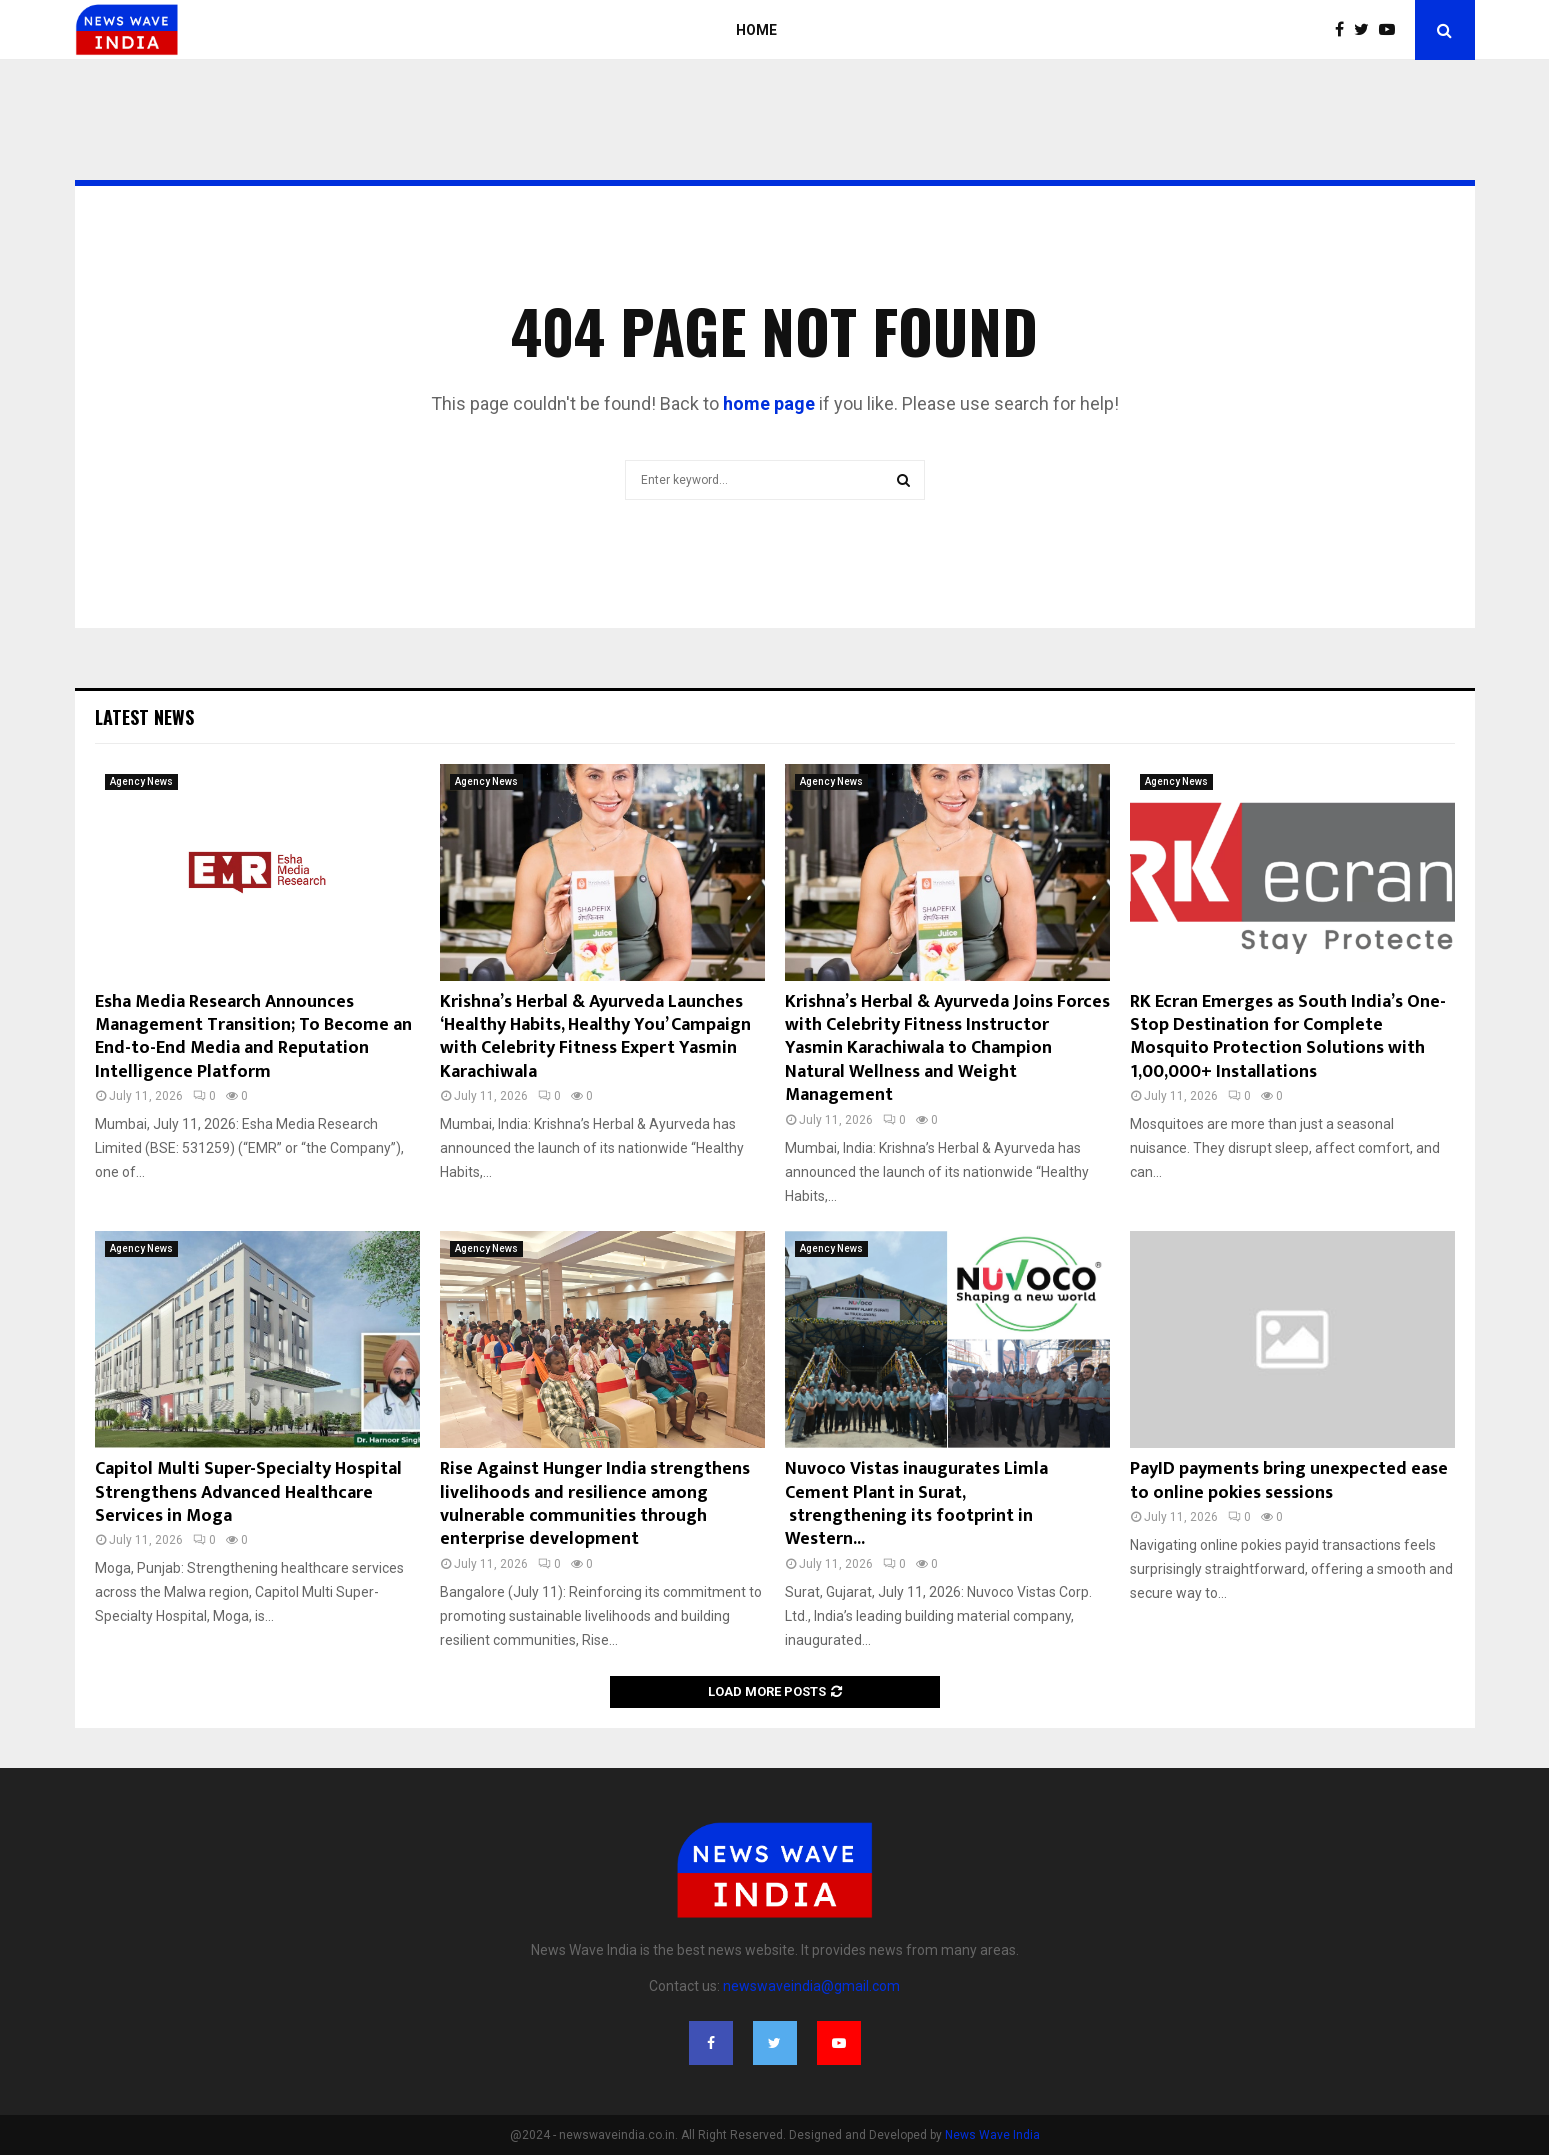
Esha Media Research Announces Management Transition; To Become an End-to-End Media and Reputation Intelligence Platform (253, 1037)
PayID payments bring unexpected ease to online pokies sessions (1289, 1480)
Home (756, 30)
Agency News (141, 781)
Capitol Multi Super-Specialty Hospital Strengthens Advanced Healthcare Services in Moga (248, 1492)
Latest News (144, 717)
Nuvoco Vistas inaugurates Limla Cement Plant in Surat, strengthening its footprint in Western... (916, 1504)
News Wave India (992, 2135)
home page (769, 403)
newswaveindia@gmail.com (811, 1986)
